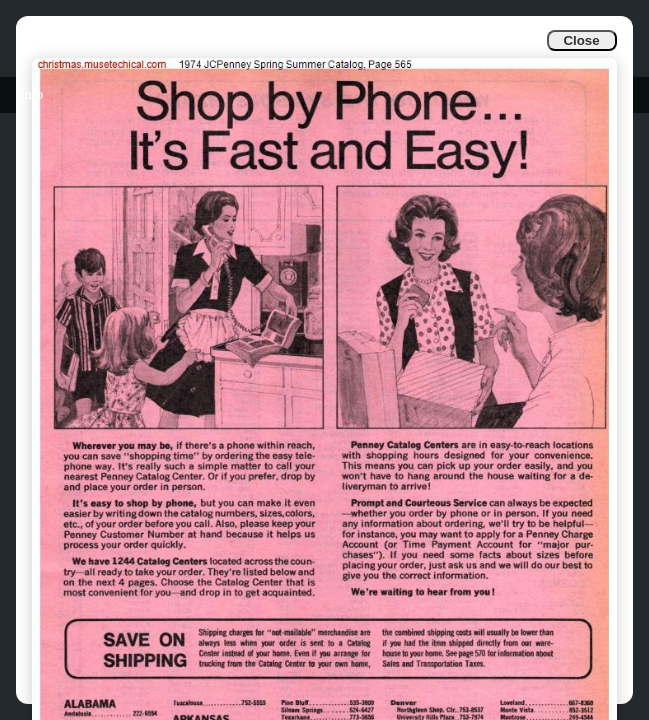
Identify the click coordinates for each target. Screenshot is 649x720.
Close (581, 40)
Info (31, 94)
